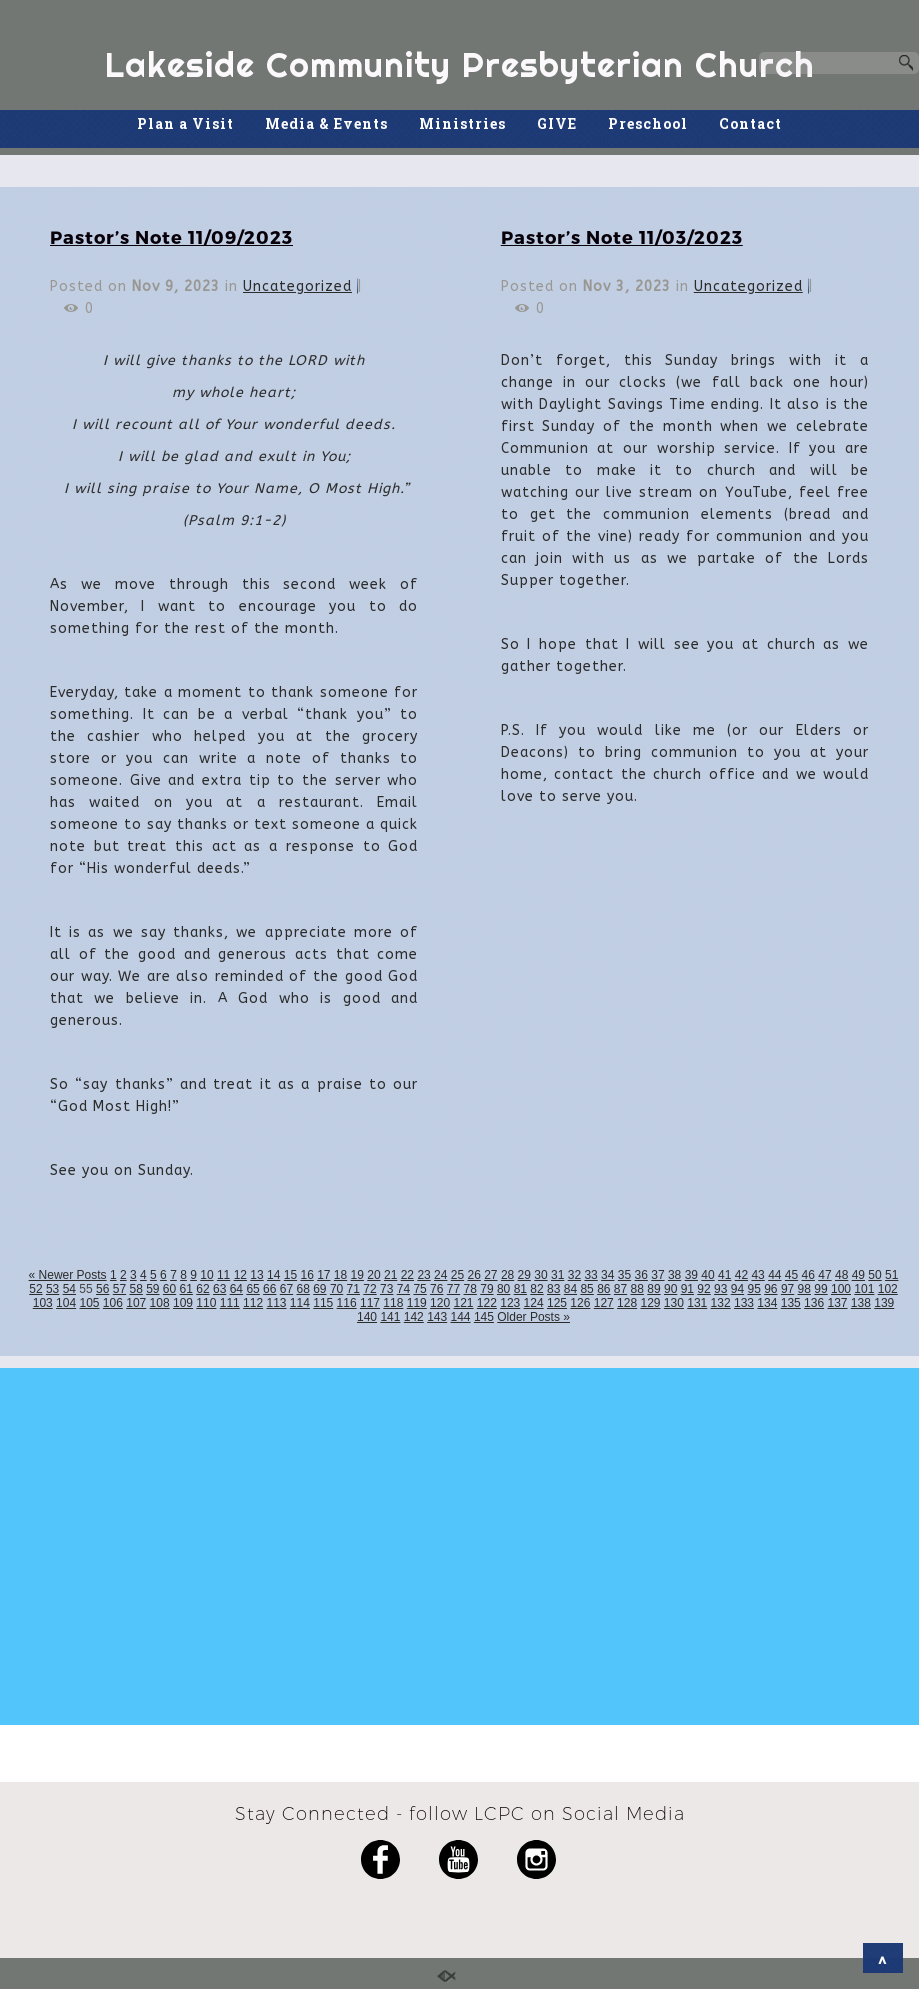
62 (202, 1289)
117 (370, 1303)
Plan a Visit (185, 123)
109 (183, 1303)
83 (553, 1289)
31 (557, 1275)
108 (160, 1303)
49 (858, 1275)
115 (323, 1303)
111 (230, 1303)
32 (574, 1275)
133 (744, 1303)
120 (440, 1303)
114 (300, 1303)
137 (837, 1303)
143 (437, 1317)
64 (236, 1289)
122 (487, 1303)
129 (650, 1303)
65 (252, 1289)
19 (357, 1275)
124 (534, 1303)
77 (453, 1289)
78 (470, 1289)
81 (520, 1289)
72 (369, 1289)
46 (808, 1275)
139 (884, 1303)
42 (741, 1275)
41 (724, 1275)
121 (463, 1303)
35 (624, 1275)
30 (540, 1275)
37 (657, 1275)
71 (353, 1289)
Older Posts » (533, 1317)
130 (674, 1303)
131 (697, 1303)
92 (703, 1289)
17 (323, 1275)
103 (43, 1303)
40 (707, 1275)
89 (653, 1289)
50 (874, 1275)
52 (35, 1289)
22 (407, 1275)
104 (66, 1303)
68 (302, 1289)
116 (347, 1303)
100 (841, 1289)
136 (814, 1303)
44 (774, 1275)
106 (113, 1303)
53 (52, 1289)
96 (770, 1289)
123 (510, 1303)
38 (674, 1275)
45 (791, 1275)
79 (486, 1289)
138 (861, 1303)
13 (256, 1275)
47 (824, 1275)
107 (136, 1303)
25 (457, 1275)
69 (319, 1289)
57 (119, 1289)
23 (423, 1275)
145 (484, 1317)
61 (186, 1289)
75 (419, 1289)
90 (670, 1289)
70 (336, 1289)
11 (223, 1275)
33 (590, 1275)
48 (841, 1275)
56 (102, 1289)
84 (570, 1289)
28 (507, 1275)
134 (767, 1303)
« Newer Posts (68, 1275)
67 (286, 1289)
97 (787, 1289)
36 (641, 1275)
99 (820, 1289)
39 (691, 1275)
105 (89, 1303)
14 (273, 1275)
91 (687, 1289)
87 (620, 1289)
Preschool (648, 123)
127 (604, 1303)
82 (536, 1289)
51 (891, 1275)
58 (135, 1289)
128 (627, 1303)
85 (586, 1289)
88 (637, 1289)
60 (169, 1289)
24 (440, 1275)
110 (206, 1303)
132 (721, 1303)
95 (753, 1289)
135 (791, 1303)
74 (403, 1289)
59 (152, 1289)
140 (367, 1317)
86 (603, 1289)
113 (276, 1303)
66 (269, 1289)
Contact (750, 123)
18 (340, 1275)
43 (757, 1275)
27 (490, 1275)
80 (503, 1289)
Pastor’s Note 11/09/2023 (171, 236)
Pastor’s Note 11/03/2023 (622, 236)
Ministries (462, 123)
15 (290, 1275)
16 (306, 1275)
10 (206, 1275)
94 (737, 1289)
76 (436, 1289)
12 (240, 1275)
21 (390, 1275)
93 (720, 1289)
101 (864, 1289)
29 (524, 1275)
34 (607, 1275)
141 (390, 1317)
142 (414, 1317)
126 (580, 1303)
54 (69, 1289)
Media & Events (326, 123)
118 (393, 1303)
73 (386, 1289)
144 (461, 1317)
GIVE (557, 123)
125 (557, 1303)
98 (804, 1289)
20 (373, 1275)
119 (417, 1303)
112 (253, 1303)
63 (219, 1289)
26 (473, 1275)
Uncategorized (297, 286)
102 (888, 1289)
